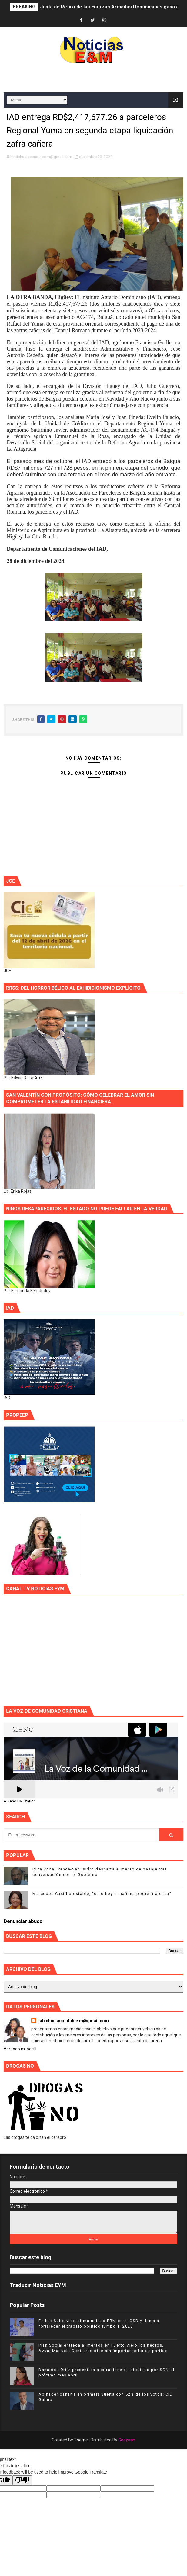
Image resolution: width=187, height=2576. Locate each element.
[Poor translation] (22, 2480)
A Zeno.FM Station (20, 1801)
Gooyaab (126, 2440)
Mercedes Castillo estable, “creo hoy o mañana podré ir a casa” (101, 1893)
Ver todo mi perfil (20, 2048)
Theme (81, 2440)
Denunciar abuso (23, 1921)
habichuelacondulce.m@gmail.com (73, 2020)
